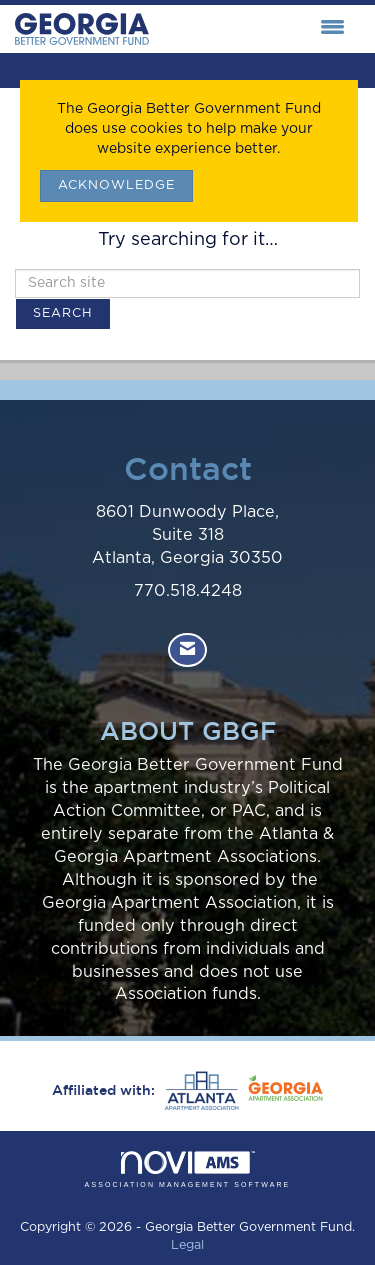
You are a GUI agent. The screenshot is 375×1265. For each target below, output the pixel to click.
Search (63, 313)
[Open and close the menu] (252, 29)
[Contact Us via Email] (187, 650)
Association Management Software (188, 1169)
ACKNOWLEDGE (116, 185)
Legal (187, 1245)
